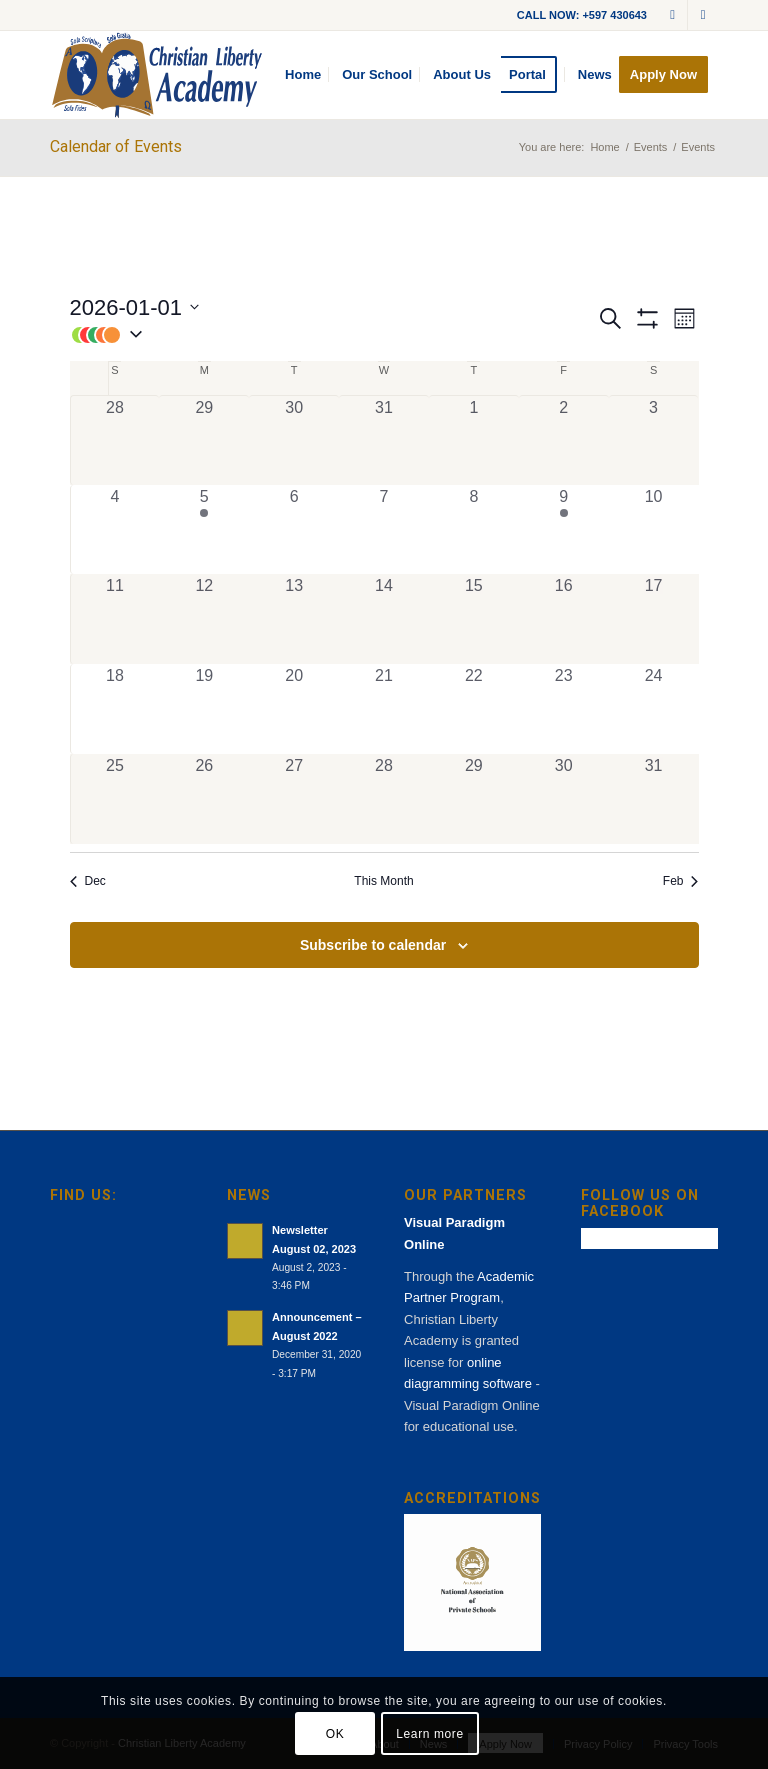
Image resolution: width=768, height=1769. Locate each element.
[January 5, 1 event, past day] (204, 530)
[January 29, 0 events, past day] (474, 799)
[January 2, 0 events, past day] (564, 440)
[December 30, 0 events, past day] (294, 440)
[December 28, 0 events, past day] (115, 440)
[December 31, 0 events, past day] (384, 440)
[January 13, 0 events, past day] (294, 619)
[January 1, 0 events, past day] (474, 440)
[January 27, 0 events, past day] (294, 799)
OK (335, 1734)
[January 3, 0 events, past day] (654, 440)
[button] (333, 334)
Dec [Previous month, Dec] (88, 881)
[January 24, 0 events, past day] (654, 709)
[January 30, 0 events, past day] (564, 799)
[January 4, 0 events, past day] (115, 530)
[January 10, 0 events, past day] (654, 530)
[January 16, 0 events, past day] (564, 619)
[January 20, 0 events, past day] (294, 709)
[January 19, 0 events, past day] (204, 709)
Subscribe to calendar (373, 945)
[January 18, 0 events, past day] (115, 709)
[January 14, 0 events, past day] (384, 619)
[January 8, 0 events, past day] (474, 530)
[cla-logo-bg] (157, 75)
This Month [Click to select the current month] (383, 881)
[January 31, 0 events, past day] (654, 799)
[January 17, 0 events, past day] (654, 619)
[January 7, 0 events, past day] (384, 530)
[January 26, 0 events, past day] (204, 799)
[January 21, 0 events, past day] (384, 709)
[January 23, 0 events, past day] (564, 709)
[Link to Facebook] (703, 15)
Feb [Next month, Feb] (681, 881)
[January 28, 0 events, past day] (384, 799)
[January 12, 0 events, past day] (204, 619)
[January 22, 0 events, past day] (474, 709)
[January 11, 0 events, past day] (115, 619)
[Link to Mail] (672, 15)
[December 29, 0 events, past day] (204, 440)
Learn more (429, 1734)
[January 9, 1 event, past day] (564, 530)
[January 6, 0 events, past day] (294, 530)
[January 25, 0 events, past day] (115, 799)
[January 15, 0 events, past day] (474, 619)
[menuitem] (303, 75)
